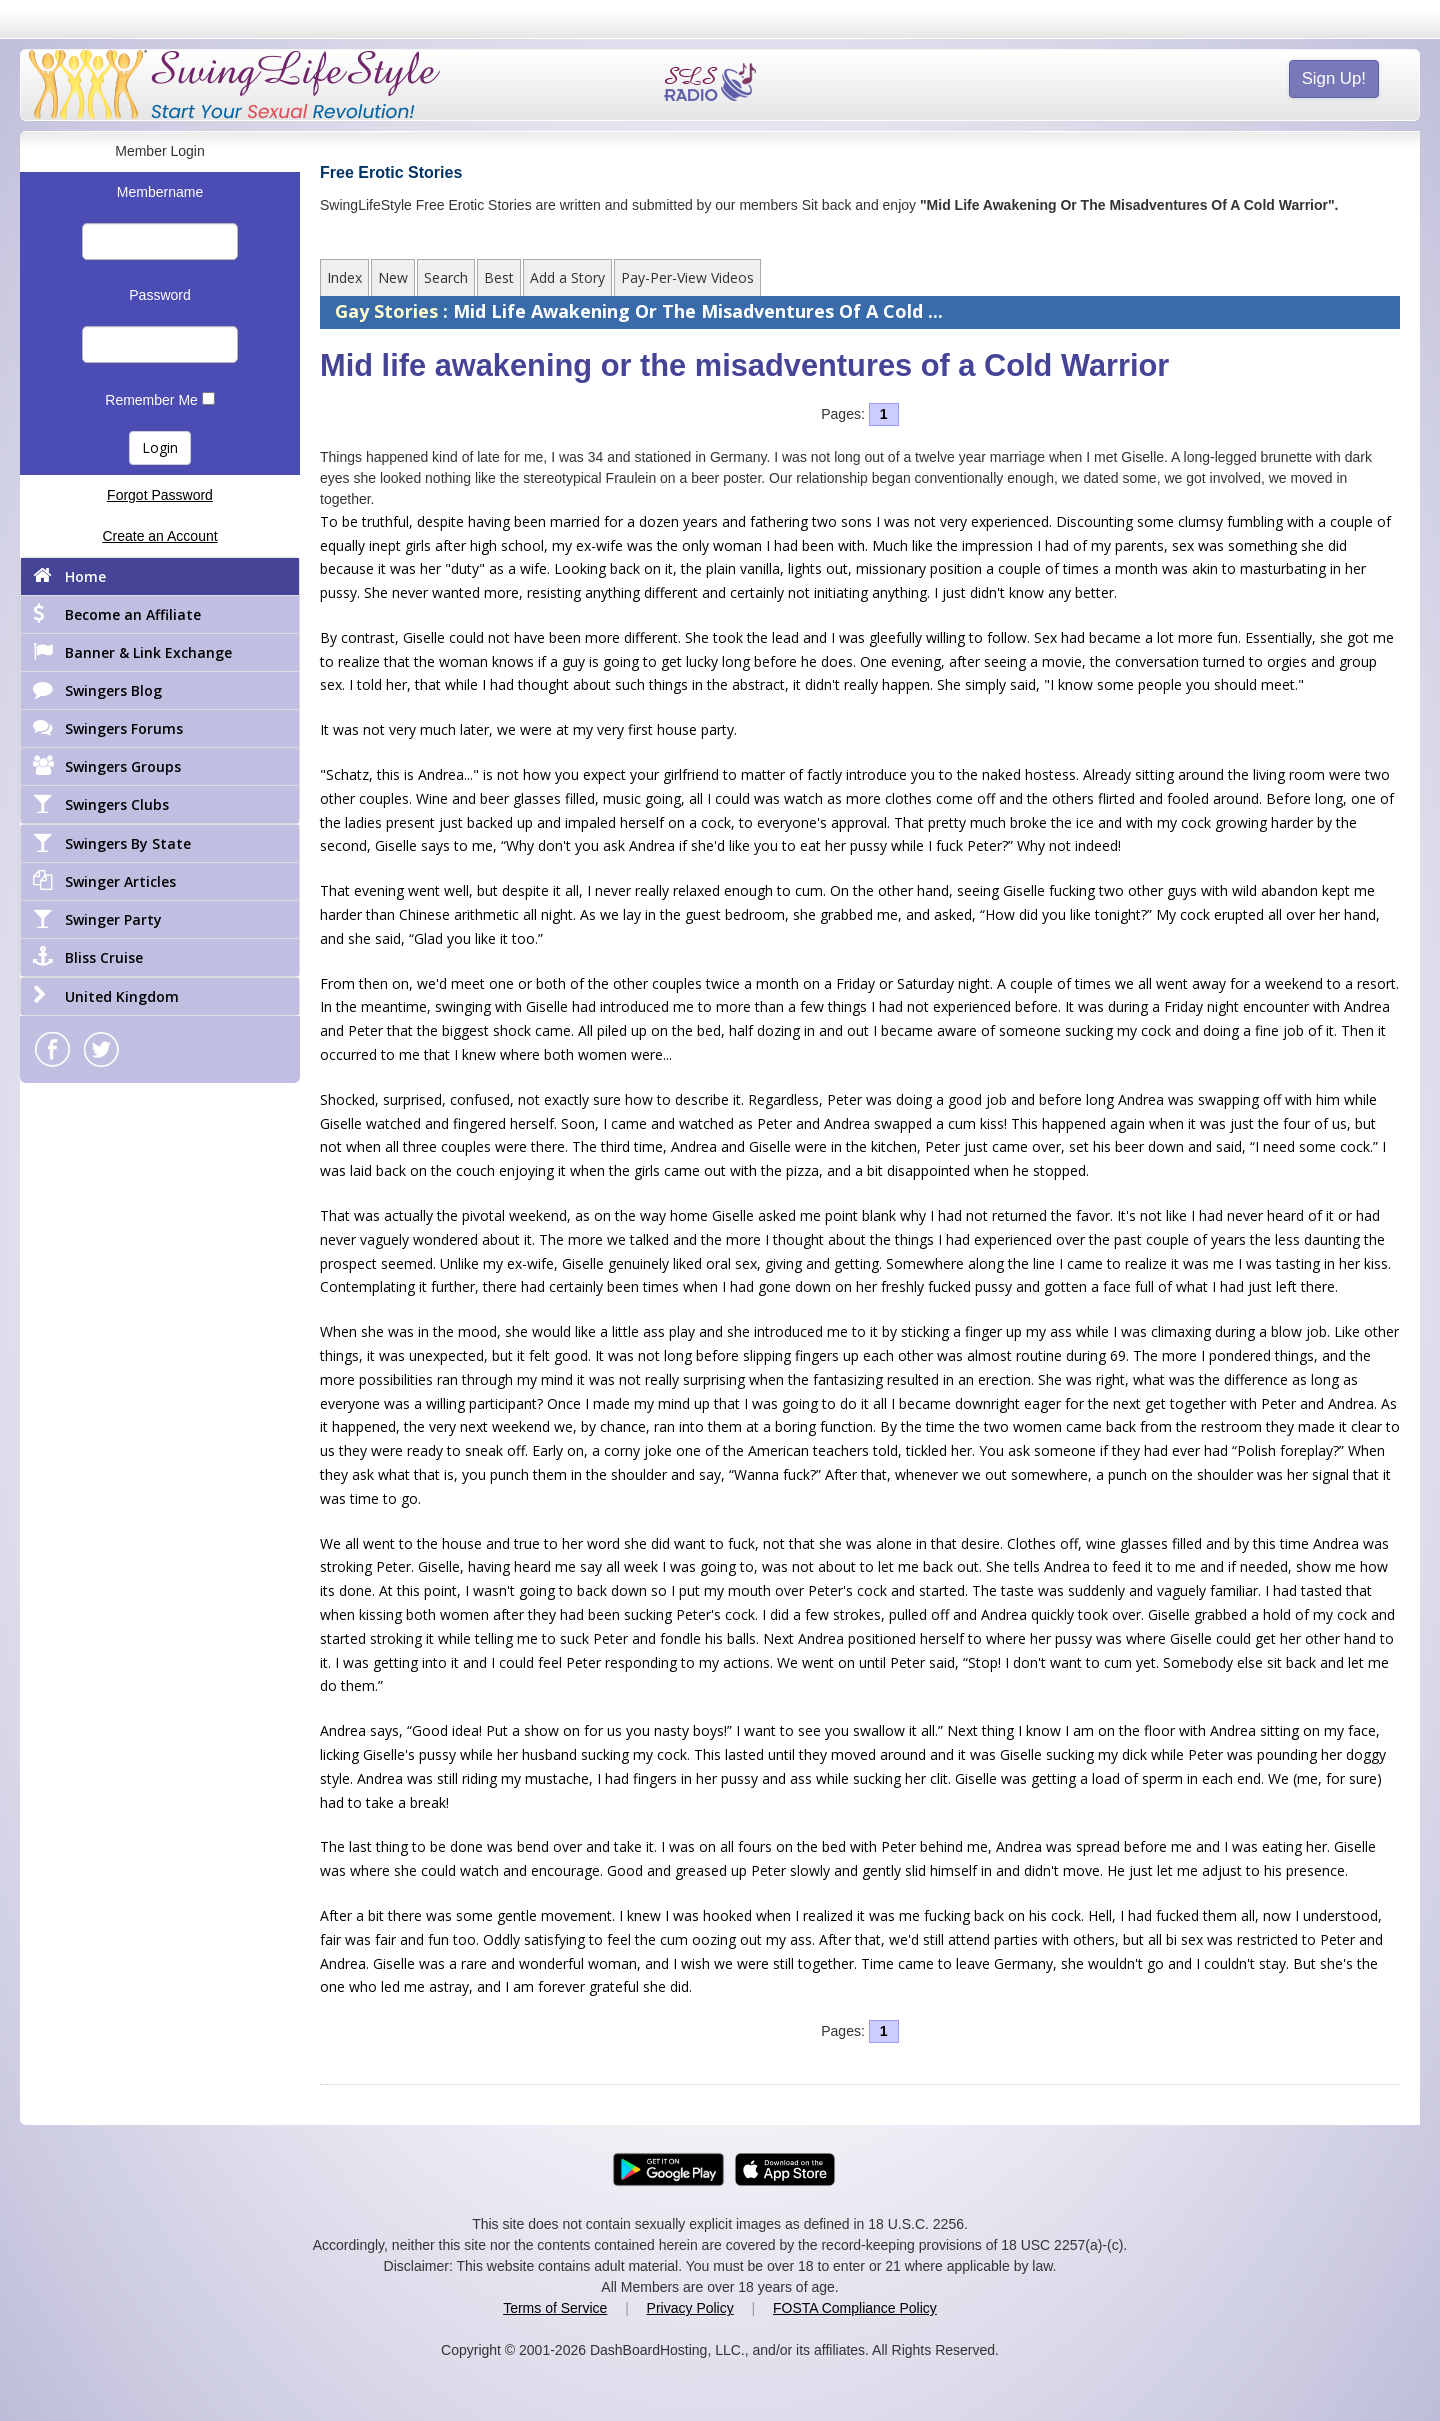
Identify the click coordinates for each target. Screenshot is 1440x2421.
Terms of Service (555, 2308)
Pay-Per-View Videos (687, 277)
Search (446, 277)
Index (344, 277)
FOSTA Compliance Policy (855, 2308)
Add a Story (567, 277)
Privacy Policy (690, 2308)
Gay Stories (389, 311)
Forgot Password (160, 495)
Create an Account (159, 536)
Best (499, 277)
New (393, 277)
